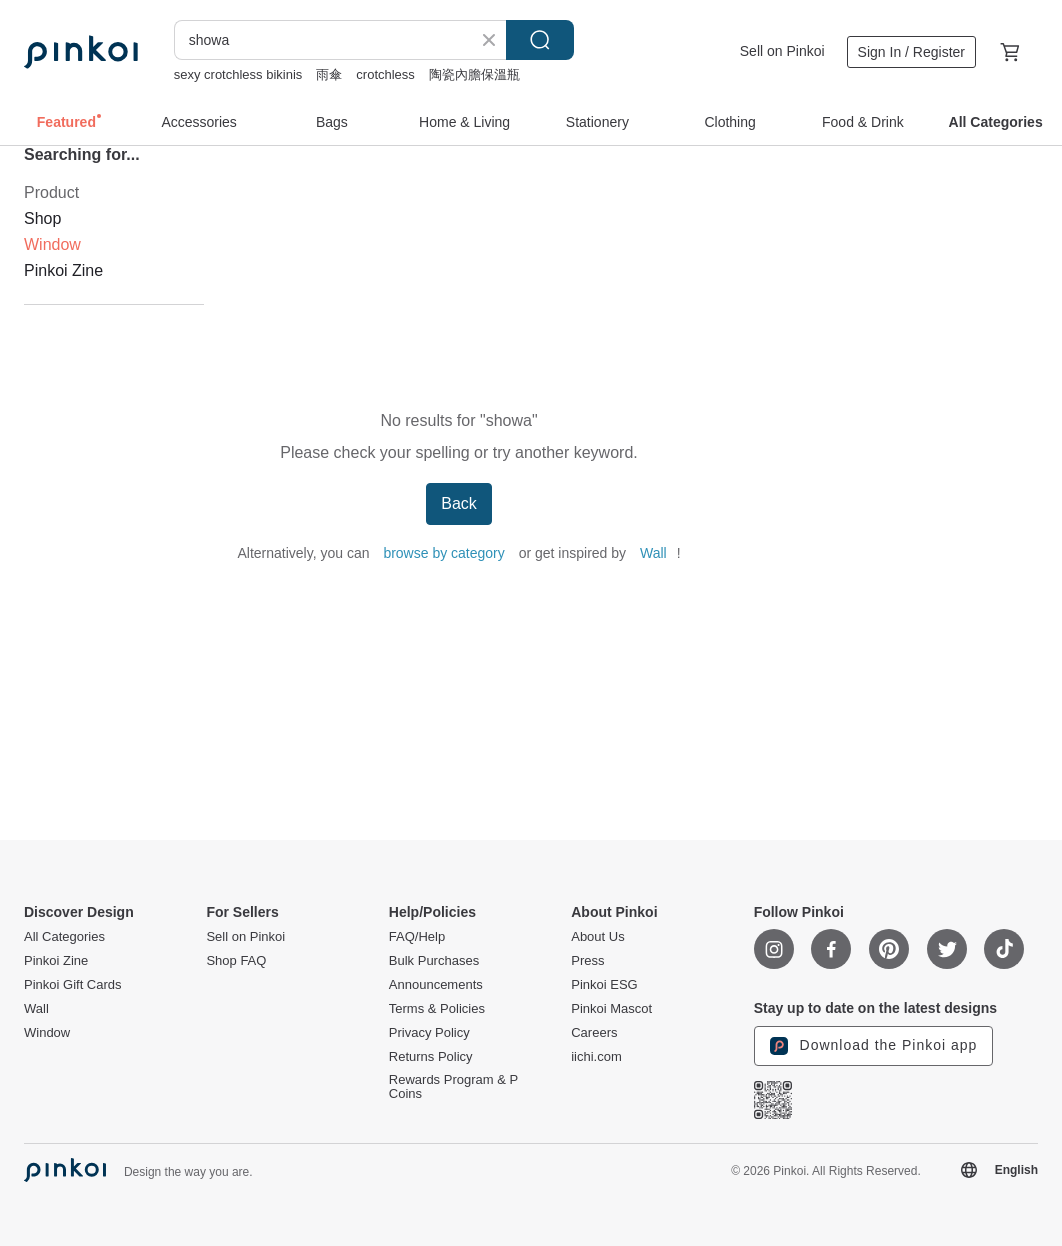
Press (587, 961)
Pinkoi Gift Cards (73, 985)
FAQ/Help (417, 937)
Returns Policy (431, 1057)
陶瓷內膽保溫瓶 (474, 74)
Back (459, 503)
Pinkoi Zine (63, 270)
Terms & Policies (437, 1009)
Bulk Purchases (434, 961)
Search (540, 40)
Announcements (436, 985)
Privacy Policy (429, 1033)
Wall (653, 553)
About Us (597, 937)
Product (51, 192)
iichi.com (596, 1057)
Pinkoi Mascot (611, 1009)
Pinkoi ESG (604, 985)
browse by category (443, 553)
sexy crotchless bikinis (238, 74)
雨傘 (329, 74)
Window (47, 1033)
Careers (594, 1033)
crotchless (385, 74)
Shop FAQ (236, 961)
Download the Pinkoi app (874, 1046)
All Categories (64, 937)
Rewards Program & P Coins (453, 1087)
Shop (42, 218)
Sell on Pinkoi (782, 51)
